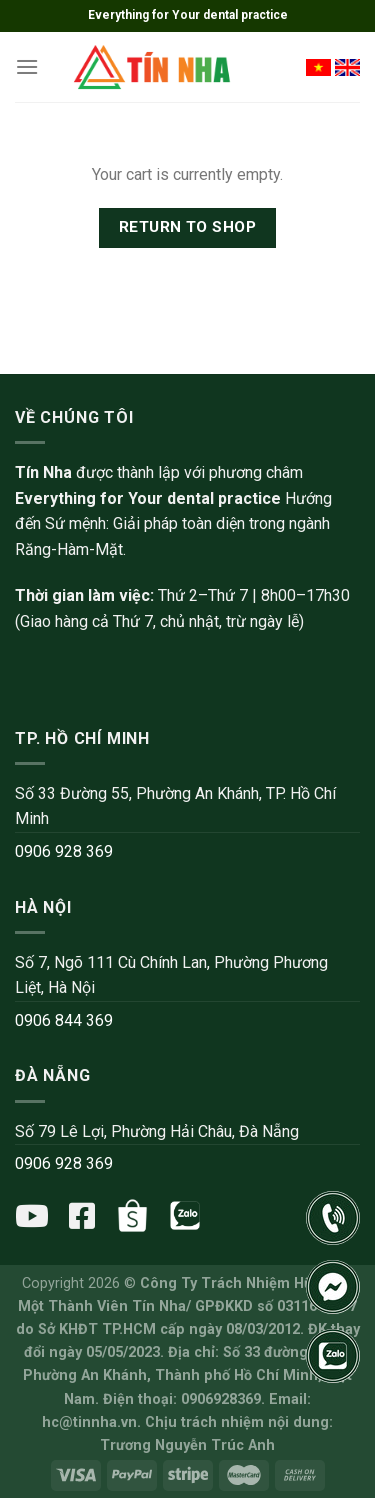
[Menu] (27, 66)
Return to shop (188, 227)
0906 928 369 (64, 851)
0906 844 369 (64, 1020)
